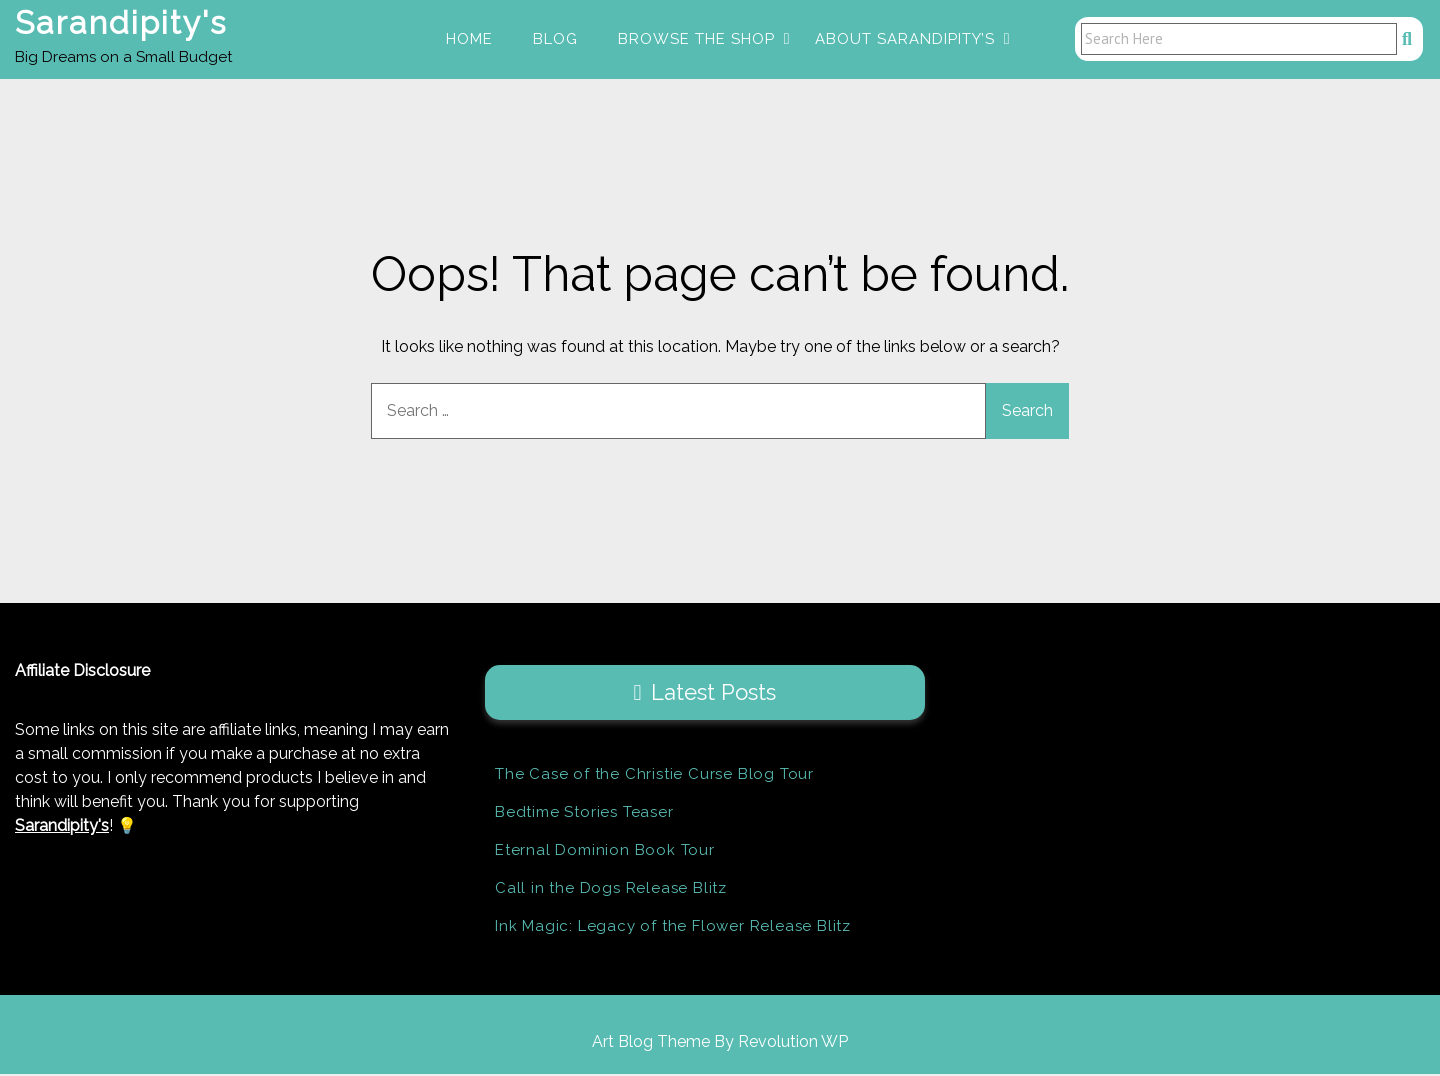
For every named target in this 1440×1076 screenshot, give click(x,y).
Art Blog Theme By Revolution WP (720, 1043)
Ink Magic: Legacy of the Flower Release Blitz (673, 928)
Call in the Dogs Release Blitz (611, 890)
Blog (555, 40)
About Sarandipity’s (905, 40)
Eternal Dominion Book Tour (605, 852)
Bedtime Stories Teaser (584, 814)
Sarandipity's (121, 23)
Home (469, 40)
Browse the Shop (696, 40)
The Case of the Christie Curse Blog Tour (654, 776)
